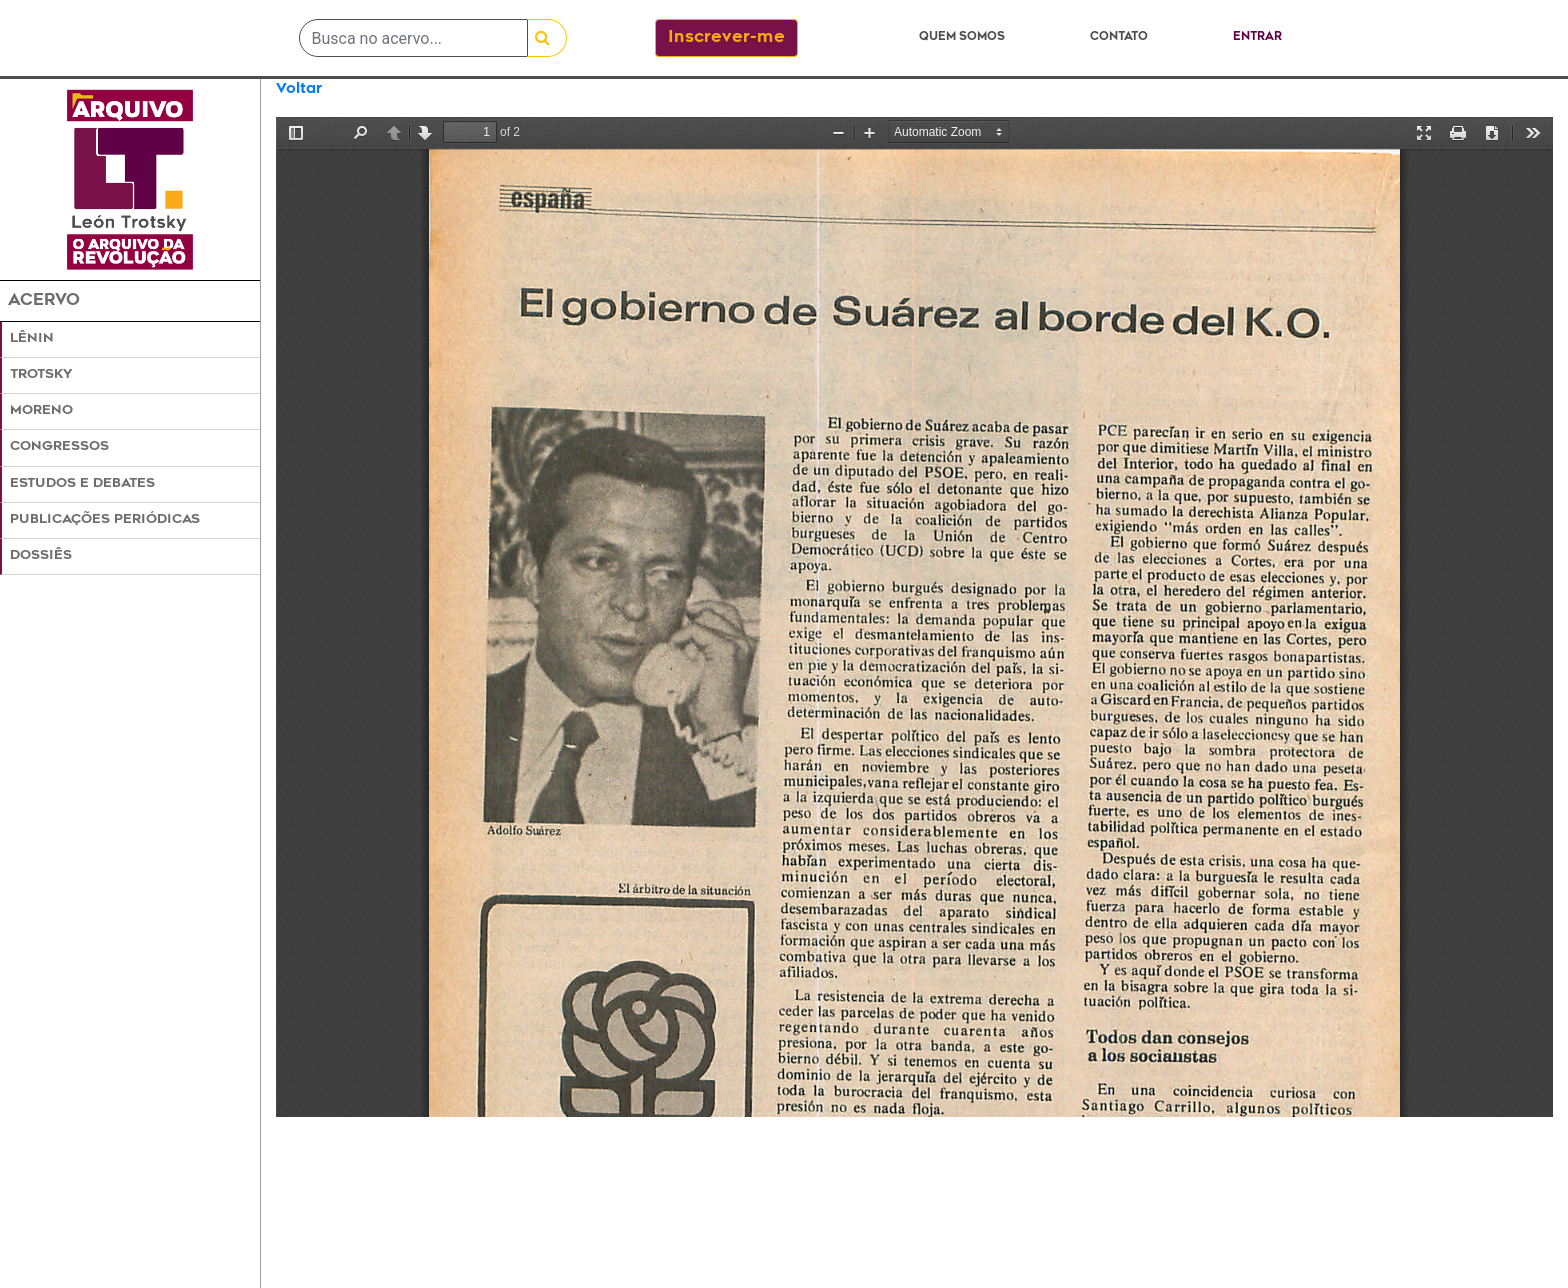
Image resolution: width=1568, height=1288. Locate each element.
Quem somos (962, 37)
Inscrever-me (726, 38)
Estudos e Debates (82, 484)
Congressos (59, 447)
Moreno (41, 411)
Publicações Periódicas (105, 520)
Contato (1119, 37)
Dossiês (41, 556)
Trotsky (41, 375)
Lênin (32, 339)
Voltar (299, 89)
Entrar (1257, 37)
